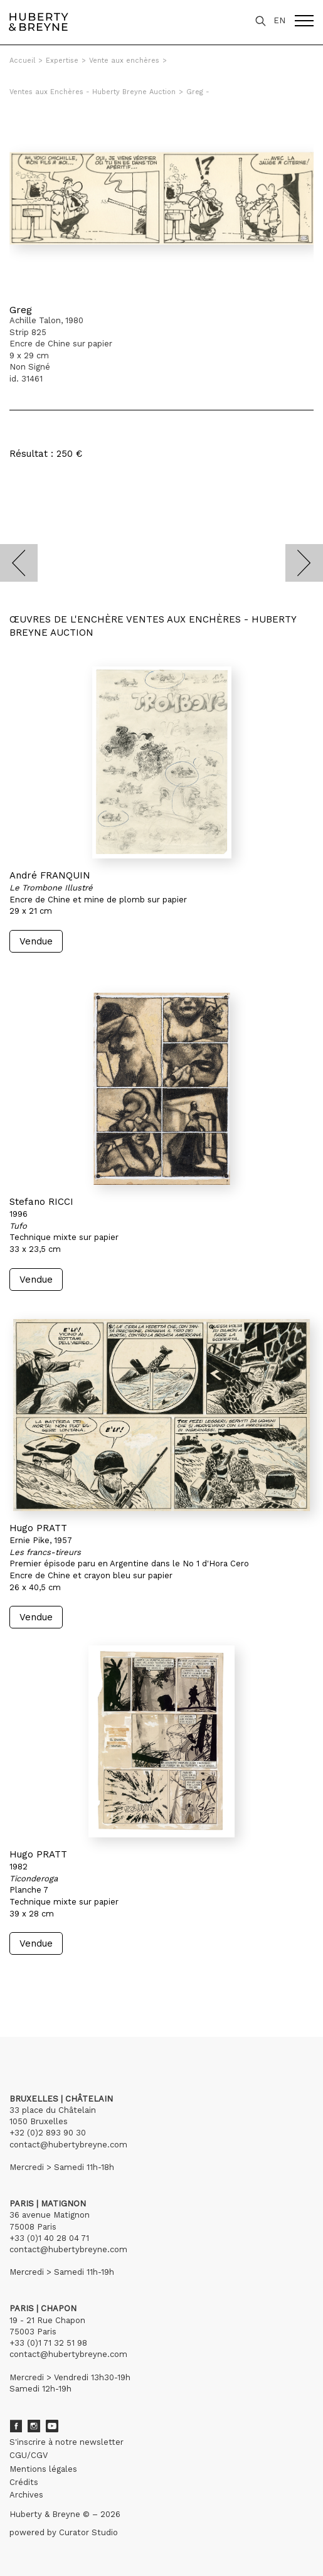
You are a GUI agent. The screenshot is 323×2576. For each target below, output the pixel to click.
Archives (26, 2494)
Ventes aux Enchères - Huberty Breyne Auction (92, 92)
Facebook (15, 2426)
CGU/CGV (28, 2455)
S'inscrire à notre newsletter (66, 2442)
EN (279, 20)
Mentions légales (43, 2469)
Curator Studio (88, 2532)
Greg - (197, 92)
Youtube (52, 2426)
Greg (20, 310)
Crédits (23, 2482)
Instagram (34, 2426)
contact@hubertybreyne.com (68, 2144)
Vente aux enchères (124, 60)
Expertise (62, 60)
